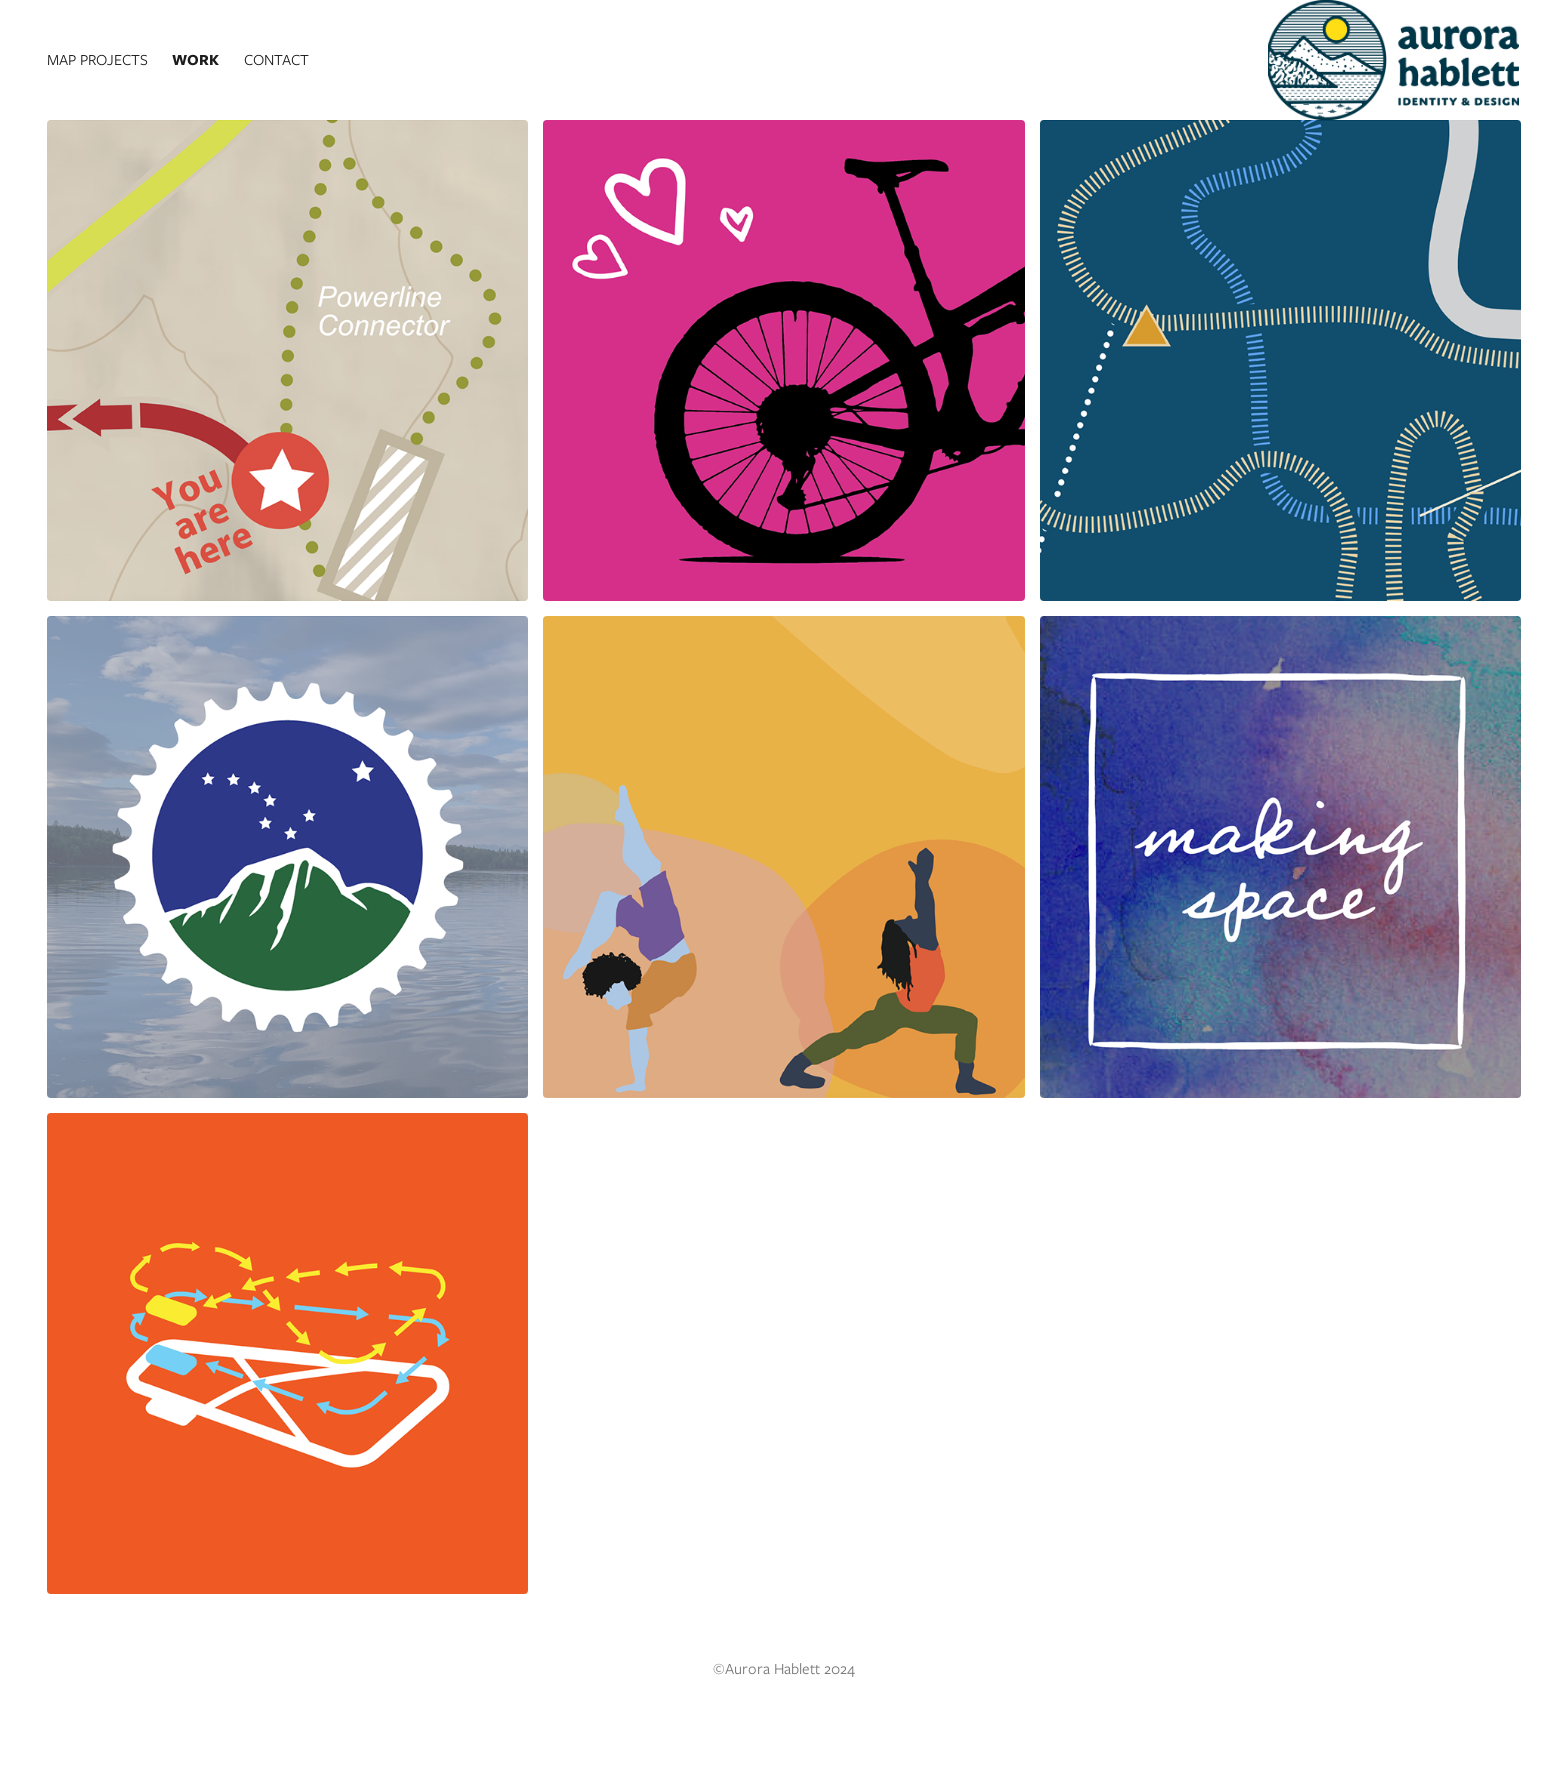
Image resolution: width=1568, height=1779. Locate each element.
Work (195, 60)
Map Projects (97, 60)
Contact (276, 60)
